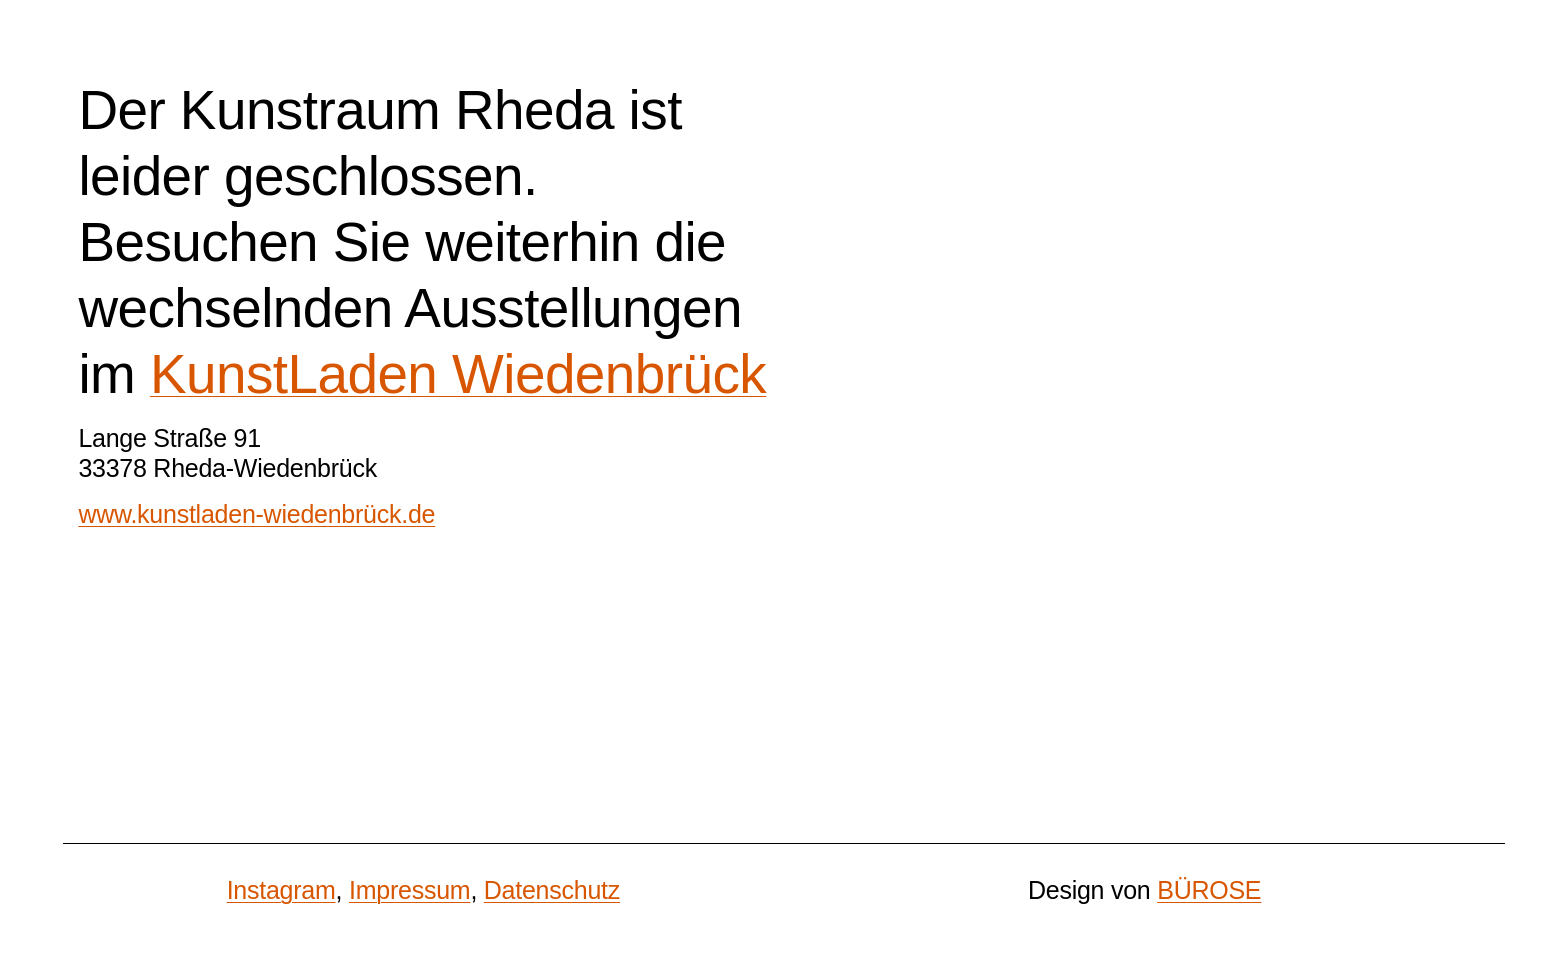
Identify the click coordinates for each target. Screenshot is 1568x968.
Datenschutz (552, 890)
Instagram (281, 890)
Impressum (409, 890)
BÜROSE (1209, 890)
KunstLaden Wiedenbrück (458, 374)
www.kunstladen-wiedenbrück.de (256, 514)
